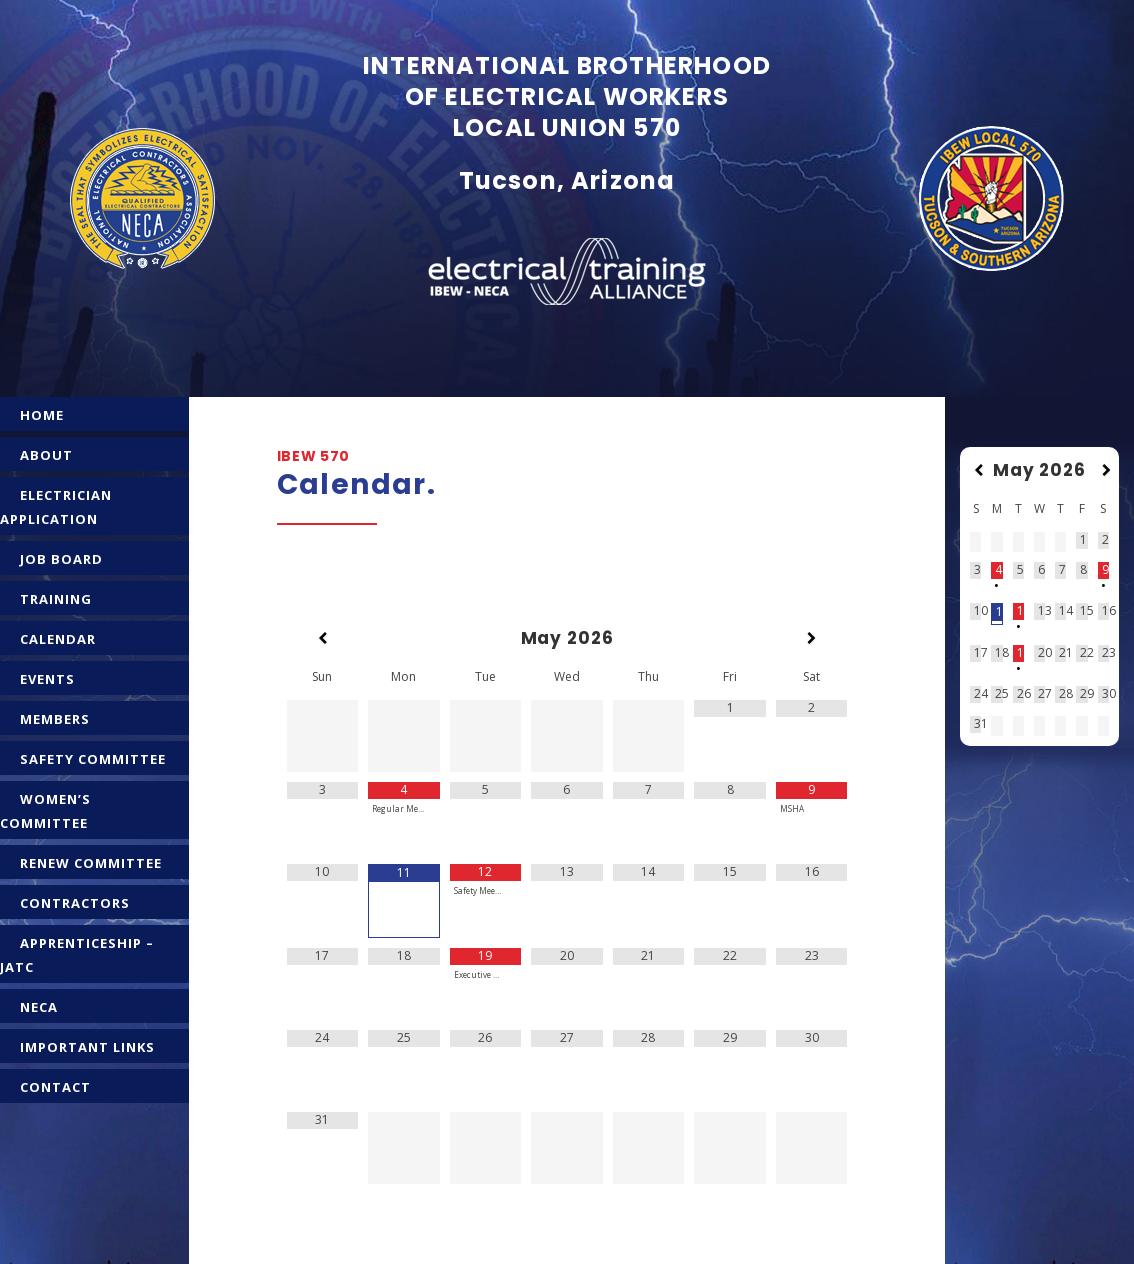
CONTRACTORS (75, 903)
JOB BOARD (61, 559)
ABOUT (46, 455)
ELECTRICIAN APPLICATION (56, 507)
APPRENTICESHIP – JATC (77, 955)
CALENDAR (58, 639)
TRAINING (56, 599)
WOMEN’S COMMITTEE (45, 811)
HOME (42, 415)
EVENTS (47, 679)
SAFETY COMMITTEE (93, 759)
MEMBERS (55, 719)
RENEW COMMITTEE (91, 863)
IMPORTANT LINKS (87, 1047)
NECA (39, 1007)
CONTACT (55, 1087)
